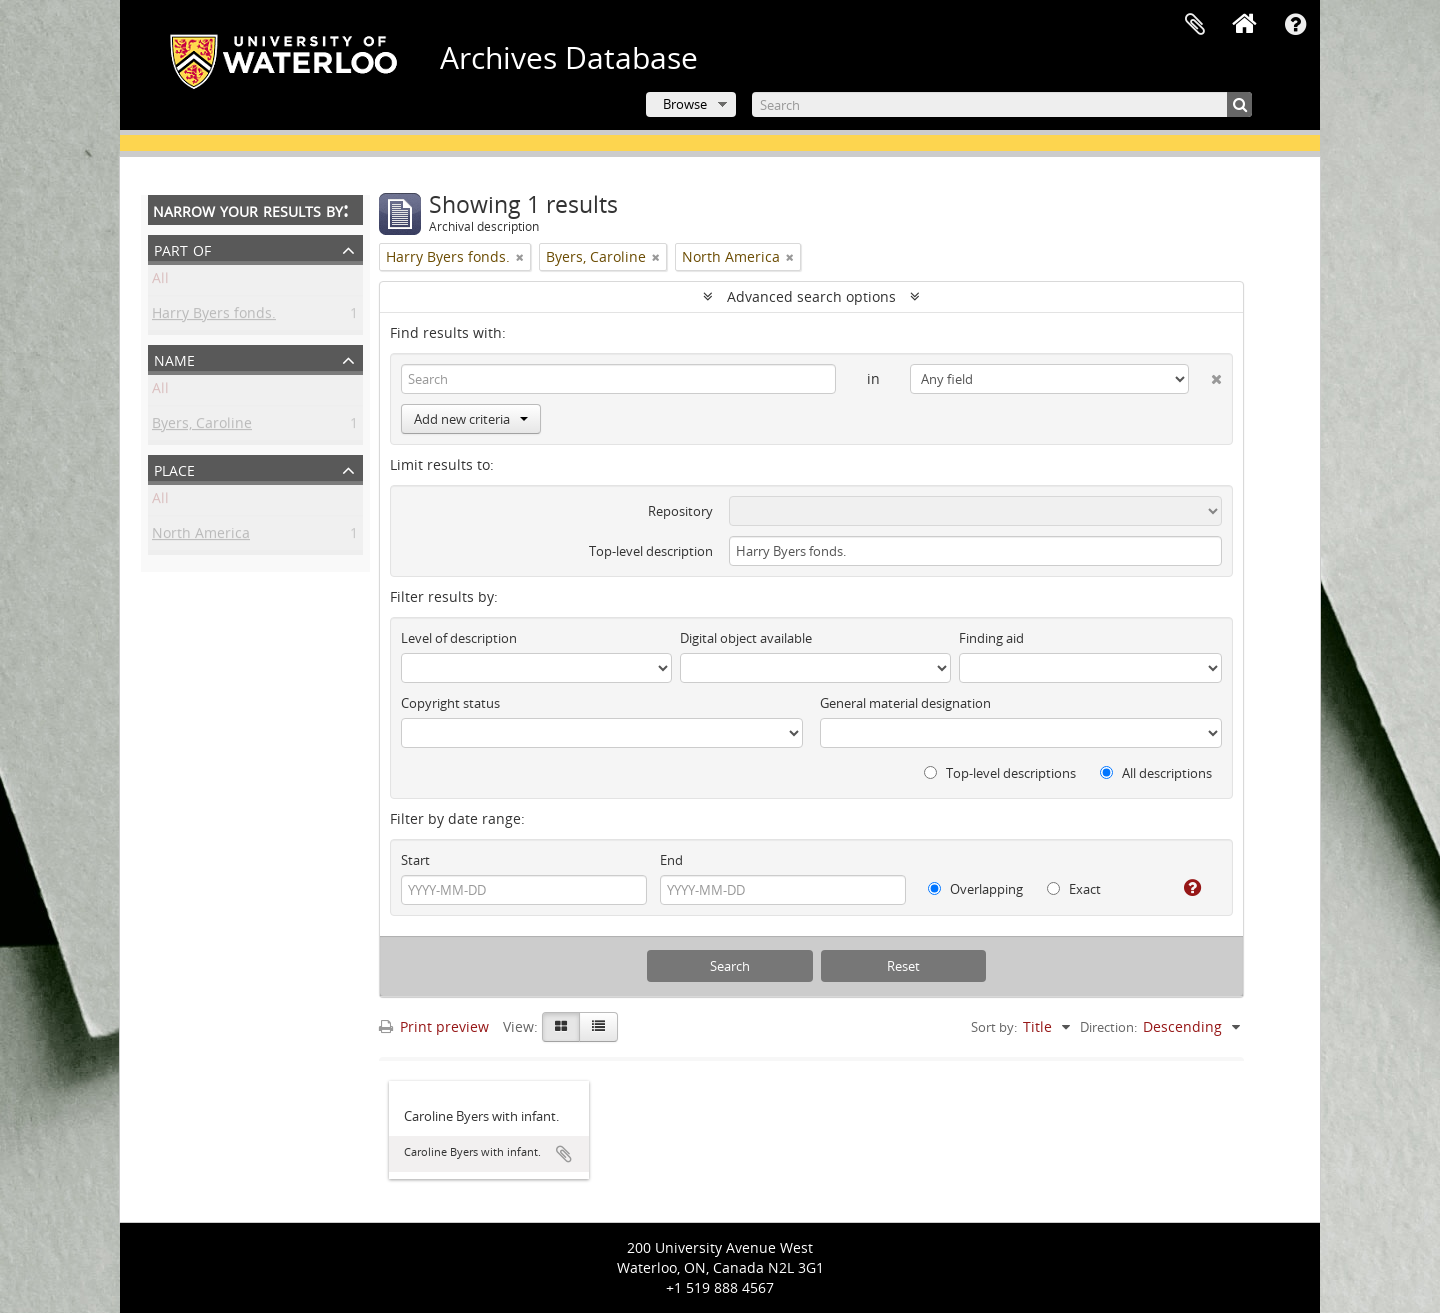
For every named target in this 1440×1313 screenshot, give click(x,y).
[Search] (1002, 104)
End (671, 860)
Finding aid (991, 638)
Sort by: (994, 1027)
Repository (680, 511)
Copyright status (450, 703)
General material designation (905, 703)
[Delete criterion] (1205, 375)
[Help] (1184, 888)
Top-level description (651, 551)
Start (415, 860)
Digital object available (746, 638)
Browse (685, 104)
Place (174, 468)
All (160, 281)
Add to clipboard (564, 1154)
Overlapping (975, 889)
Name (174, 358)
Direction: (1108, 1027)
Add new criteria (471, 419)
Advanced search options (811, 296)
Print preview (434, 1026)
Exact (1074, 889)
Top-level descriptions (1000, 773)
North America (201, 536)
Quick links (1295, 25)
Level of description (459, 638)
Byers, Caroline (202, 426)
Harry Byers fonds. (214, 316)
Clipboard (1195, 25)
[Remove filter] (520, 257)
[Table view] (598, 1027)
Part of (182, 248)
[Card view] (561, 1027)
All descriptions (1156, 773)
